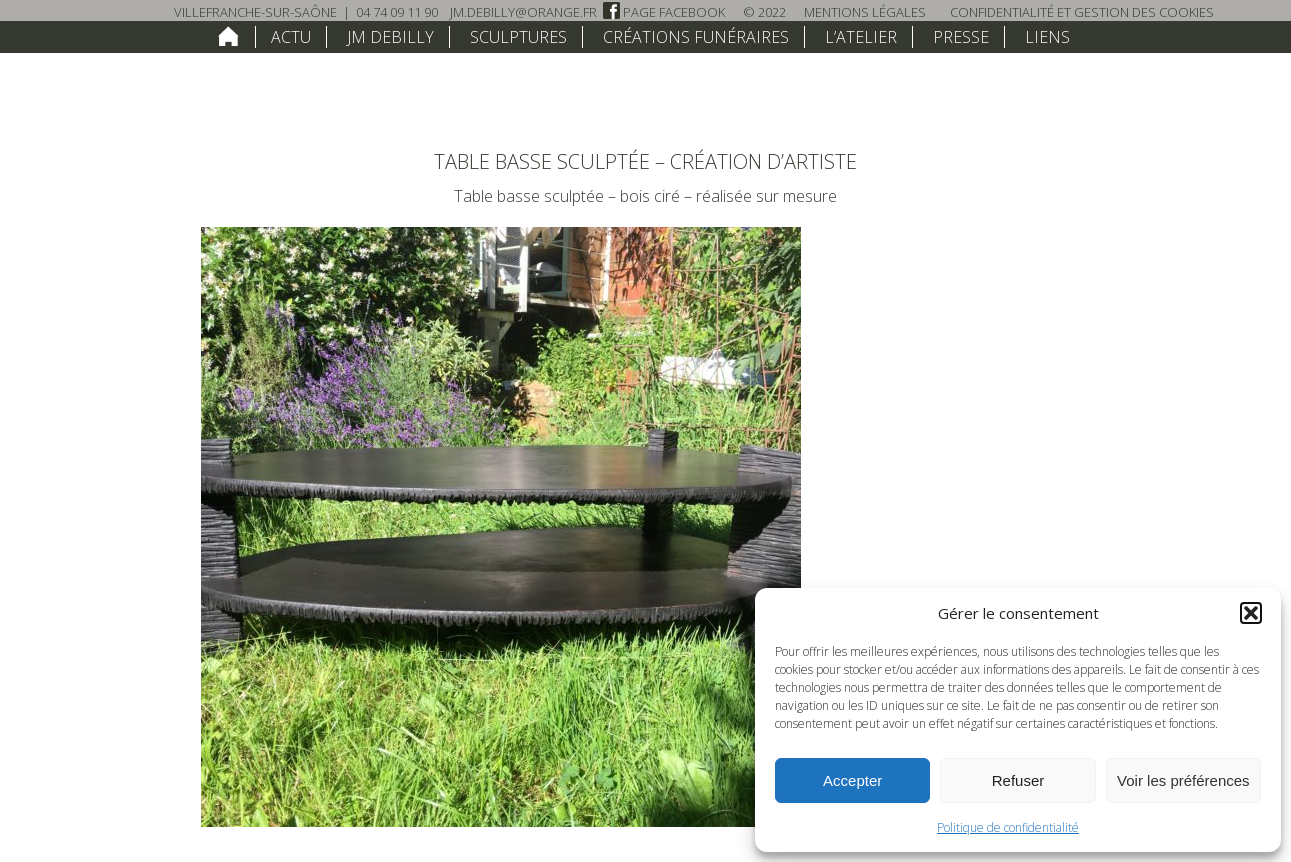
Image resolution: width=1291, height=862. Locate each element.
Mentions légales (865, 12)
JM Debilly (390, 37)
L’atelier (861, 37)
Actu (291, 37)
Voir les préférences (1183, 780)
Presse (961, 37)
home (228, 36)
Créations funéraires (696, 37)
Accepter (852, 780)
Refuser (1018, 780)
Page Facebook (664, 12)
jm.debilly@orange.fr (523, 12)
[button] (1251, 613)
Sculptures (518, 37)
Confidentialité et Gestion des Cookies (1082, 12)
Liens (1047, 37)
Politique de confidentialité (1008, 827)
